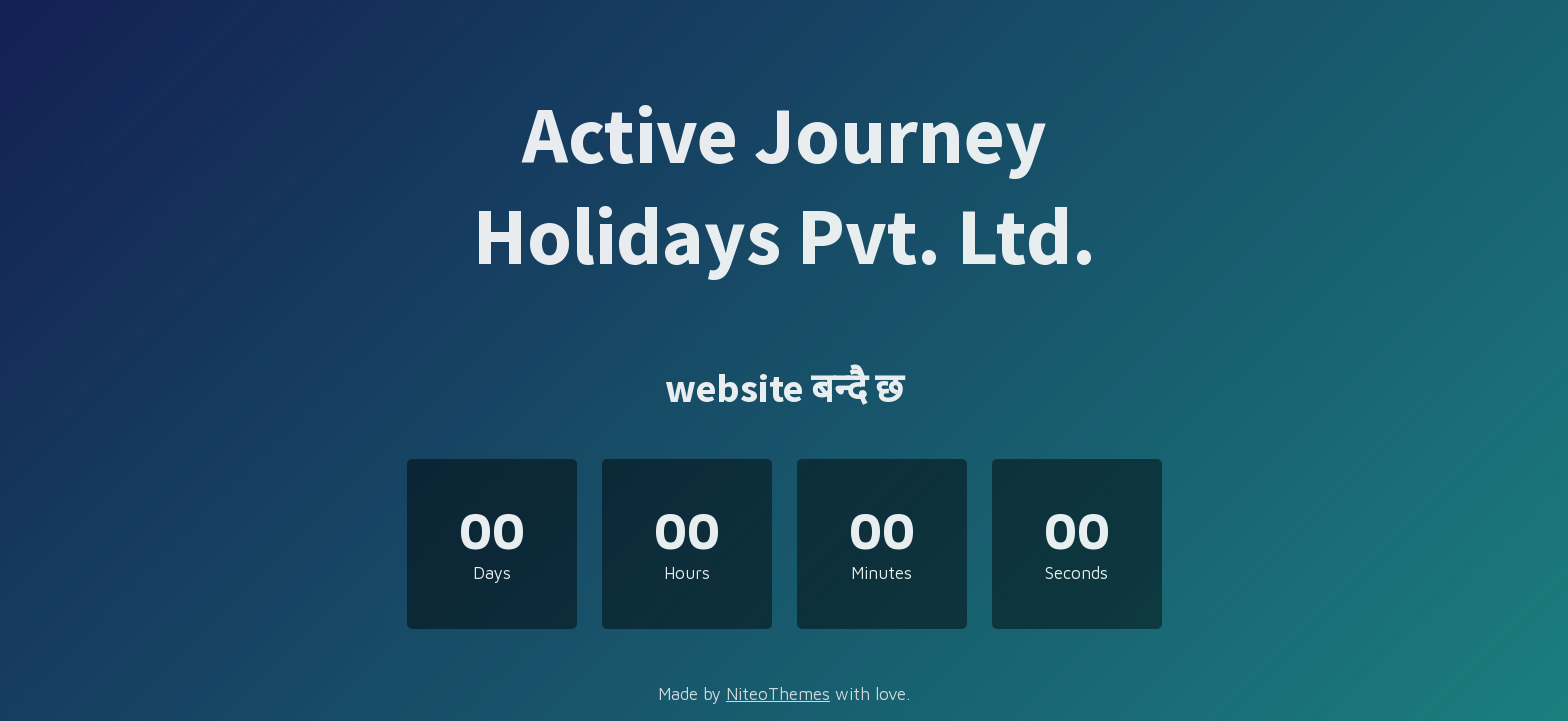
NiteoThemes (778, 694)
